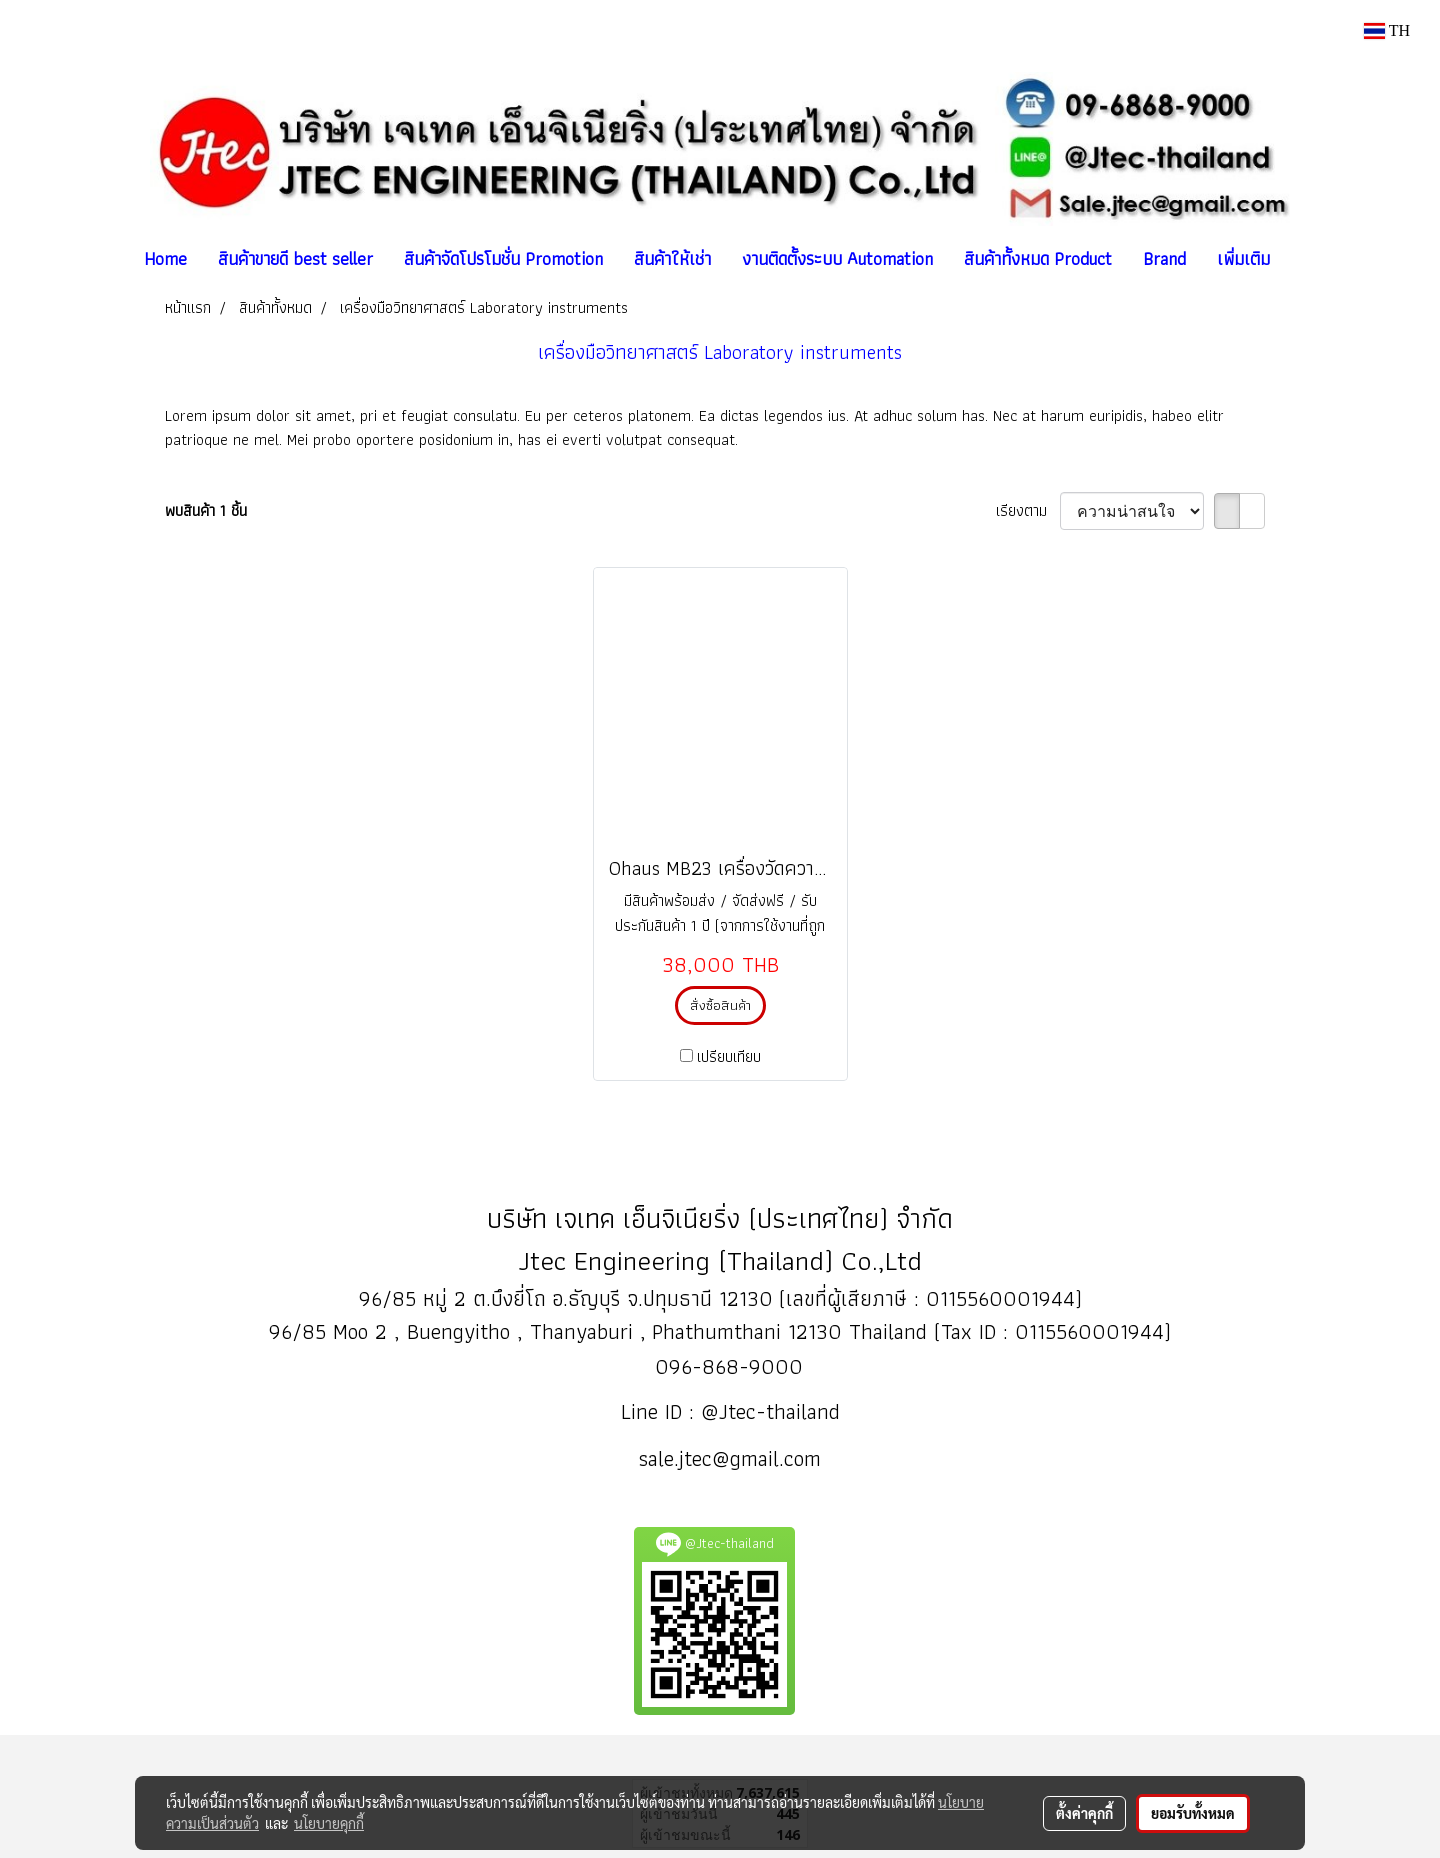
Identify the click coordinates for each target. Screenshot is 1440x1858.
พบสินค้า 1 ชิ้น (206, 511)
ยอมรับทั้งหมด (1193, 1813)
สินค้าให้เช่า (672, 258)
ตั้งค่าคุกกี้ (1084, 1813)
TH (1387, 30)
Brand (1164, 258)
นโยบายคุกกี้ (329, 1823)
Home (165, 258)
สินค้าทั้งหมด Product (1038, 258)
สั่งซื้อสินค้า (720, 1005)
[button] (1303, 259)
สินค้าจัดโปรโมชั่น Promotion (503, 258)
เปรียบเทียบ (729, 1057)
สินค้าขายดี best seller (295, 258)
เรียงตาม (1028, 511)
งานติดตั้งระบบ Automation (837, 258)
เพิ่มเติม (1243, 258)
